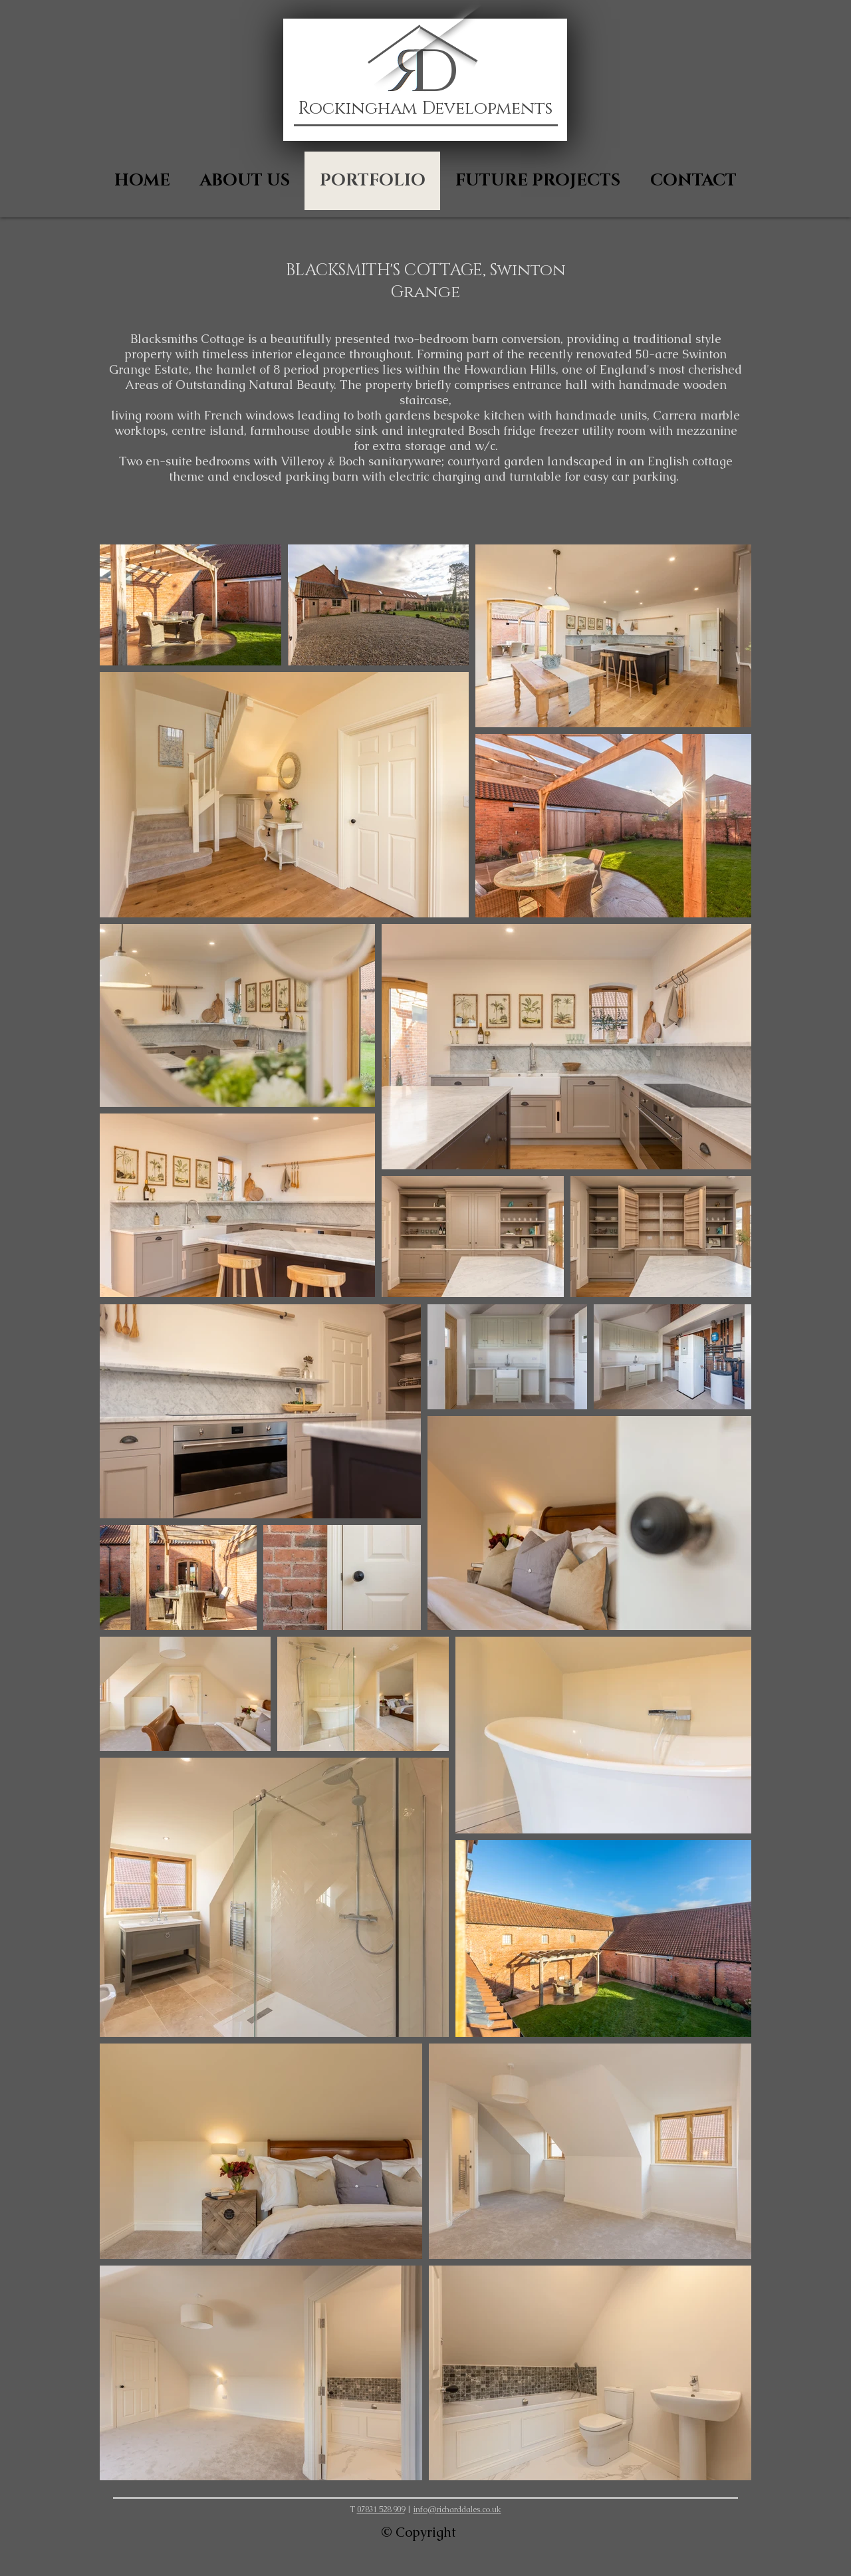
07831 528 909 (381, 2509)
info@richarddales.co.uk (457, 2509)
